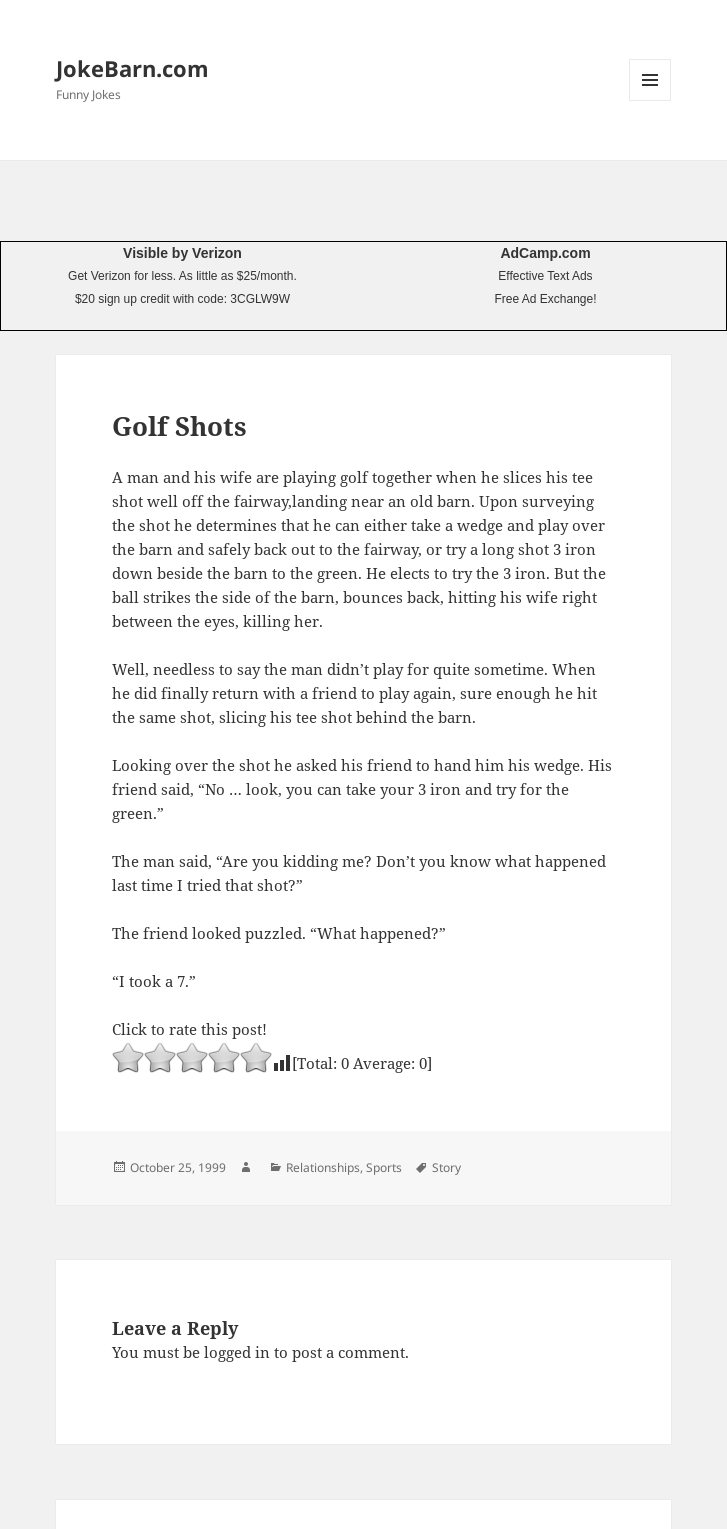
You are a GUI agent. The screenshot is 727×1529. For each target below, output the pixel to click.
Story (446, 1167)
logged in (237, 1352)
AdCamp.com (545, 253)
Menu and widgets (650, 100)
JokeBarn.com (132, 68)
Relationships (323, 1167)
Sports (384, 1167)
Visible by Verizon (182, 253)
